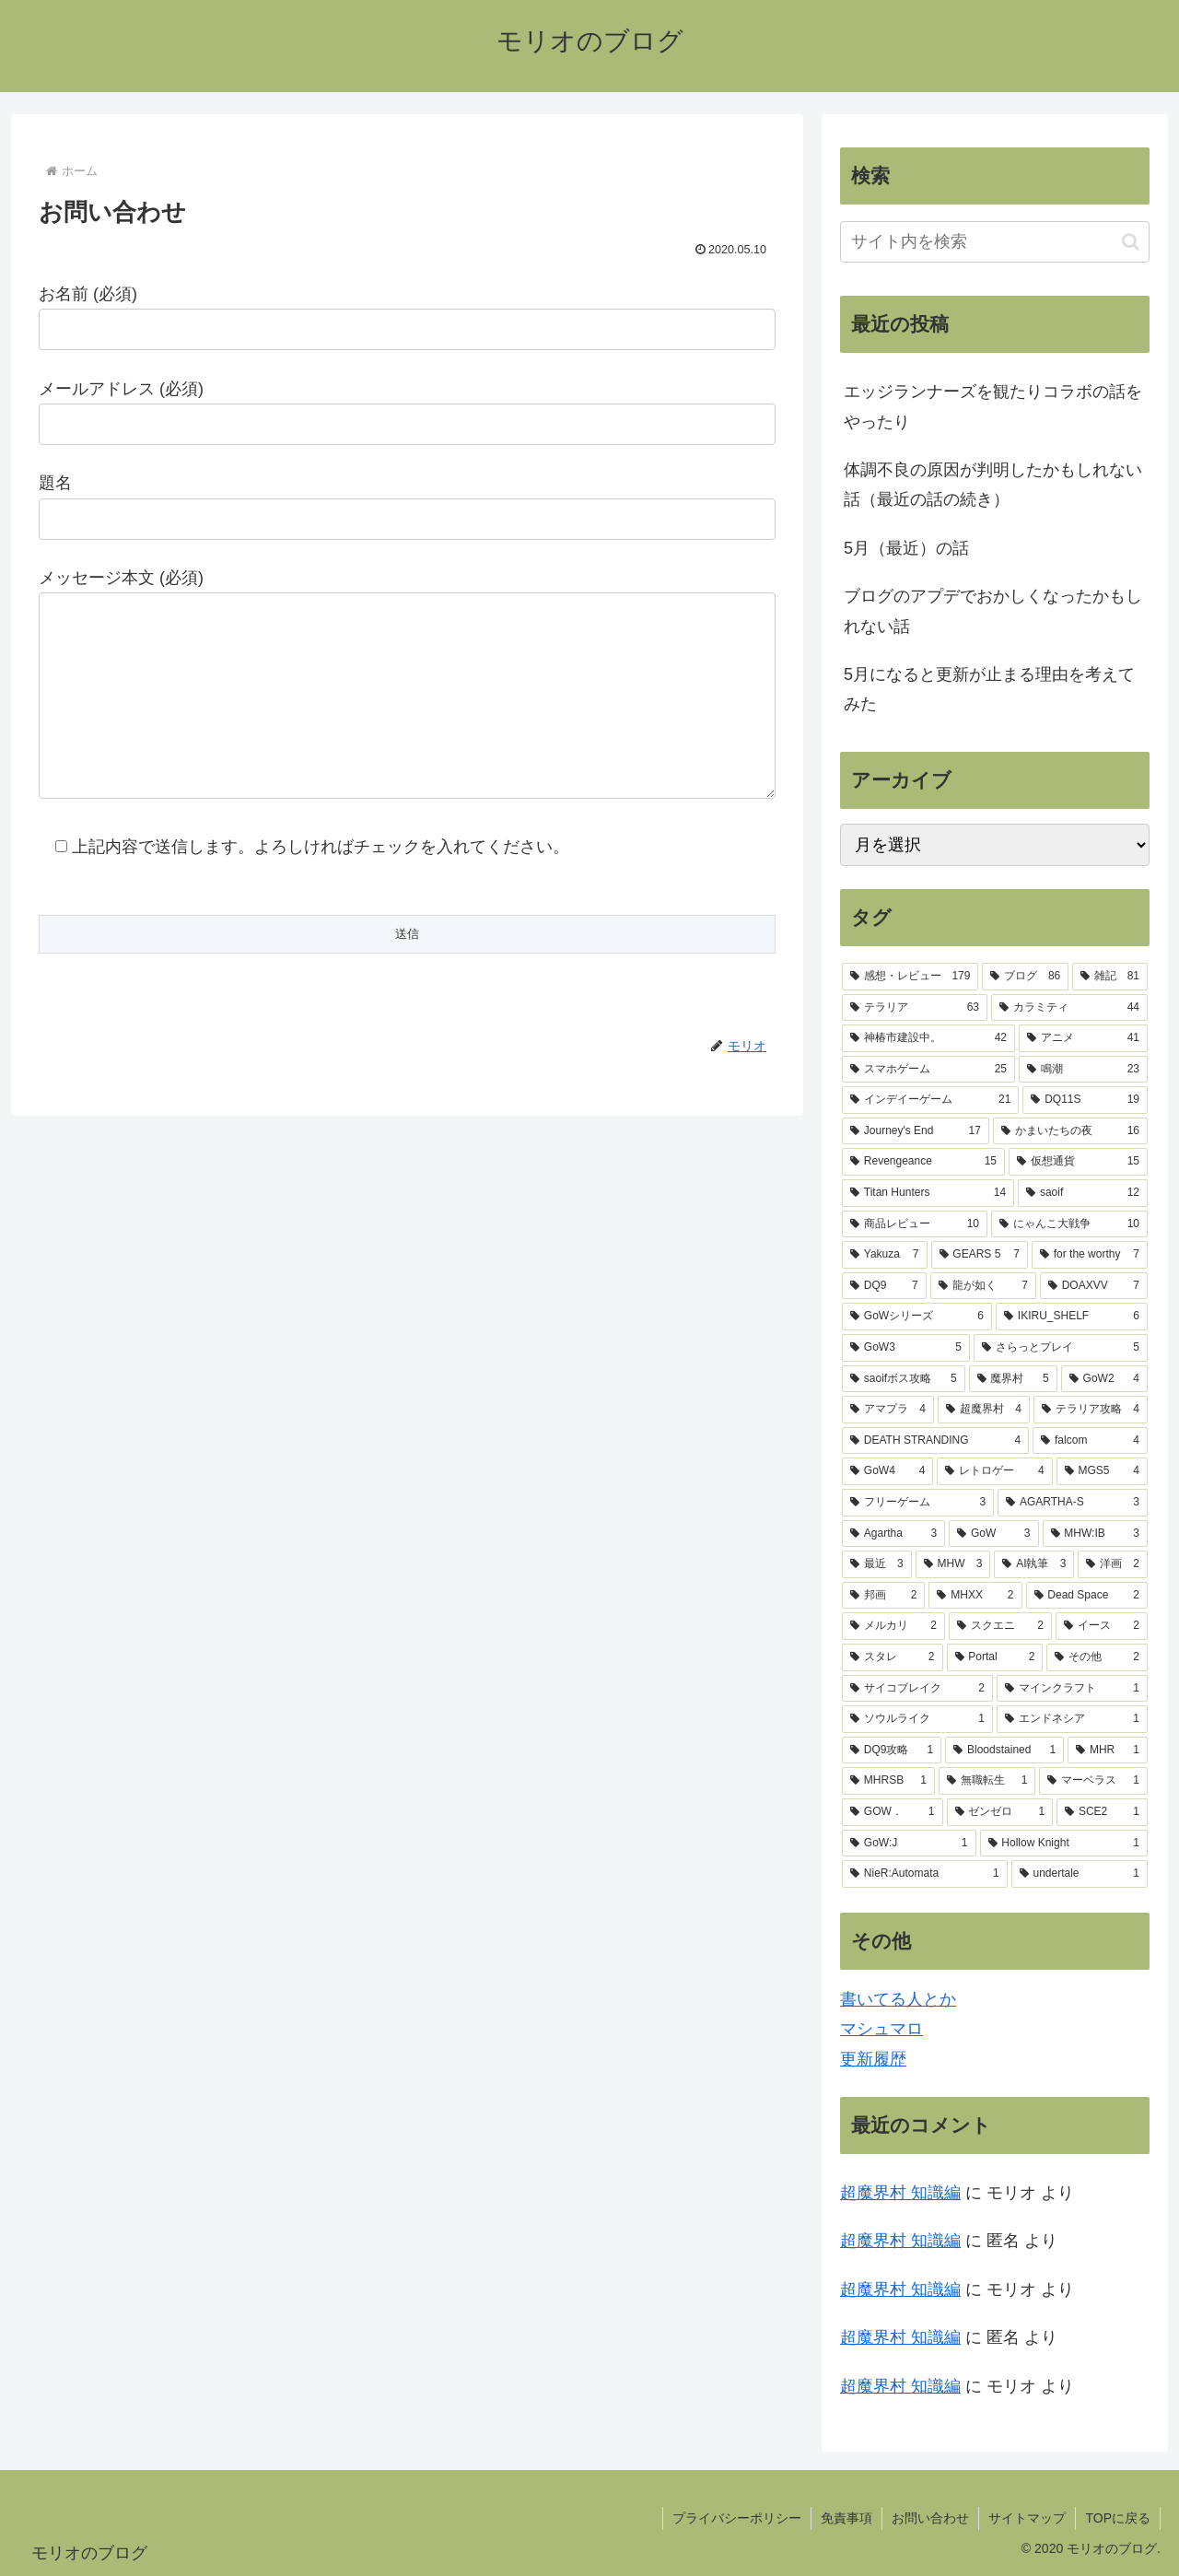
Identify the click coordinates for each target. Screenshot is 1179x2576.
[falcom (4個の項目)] (1090, 1441)
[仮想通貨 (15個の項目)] (1078, 1162)
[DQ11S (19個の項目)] (1085, 1100)
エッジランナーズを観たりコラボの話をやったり (993, 406)
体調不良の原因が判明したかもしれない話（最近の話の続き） (993, 485)
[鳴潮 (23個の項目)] (1083, 1069)
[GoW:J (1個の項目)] (909, 1843)
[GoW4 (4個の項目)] (887, 1471)
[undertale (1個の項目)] (1079, 1874)
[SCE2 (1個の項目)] (1102, 1812)
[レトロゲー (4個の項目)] (994, 1471)
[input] (995, 242)
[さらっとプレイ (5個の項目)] (1061, 1348)
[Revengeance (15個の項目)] (923, 1162)
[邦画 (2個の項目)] (883, 1596)
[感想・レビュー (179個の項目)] (910, 976)
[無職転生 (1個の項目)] (987, 1781)
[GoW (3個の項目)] (993, 1534)
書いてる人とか (898, 1999)
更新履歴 (873, 2059)
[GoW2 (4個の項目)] (1104, 1379)
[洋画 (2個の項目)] (1113, 1564)
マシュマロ (881, 2029)
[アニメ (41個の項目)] (1083, 1038)
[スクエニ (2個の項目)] (1000, 1626)
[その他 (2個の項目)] (1097, 1657)
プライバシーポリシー (736, 2518)
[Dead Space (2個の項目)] (1087, 1596)
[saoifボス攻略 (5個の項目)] (903, 1379)
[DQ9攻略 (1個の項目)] (891, 1750)
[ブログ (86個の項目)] (1025, 976)
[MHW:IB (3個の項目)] (1096, 1534)
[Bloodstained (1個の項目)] (1004, 1750)
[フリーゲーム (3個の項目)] (918, 1502)
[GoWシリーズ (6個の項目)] (917, 1316)
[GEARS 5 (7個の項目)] (979, 1255)
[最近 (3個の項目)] (877, 1564)
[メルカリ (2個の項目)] (893, 1626)
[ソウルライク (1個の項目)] (917, 1719)
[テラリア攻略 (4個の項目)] (1090, 1409)
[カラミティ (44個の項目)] (1069, 1008)
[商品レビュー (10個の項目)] (914, 1224)
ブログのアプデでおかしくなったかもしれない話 (993, 611)
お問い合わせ (930, 2518)
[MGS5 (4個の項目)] (1102, 1471)
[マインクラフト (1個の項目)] (1072, 1689)
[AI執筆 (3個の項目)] (1034, 1564)
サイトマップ (1027, 2518)
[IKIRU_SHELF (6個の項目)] (1072, 1316)
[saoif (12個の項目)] (1083, 1193)
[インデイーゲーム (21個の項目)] (930, 1100)
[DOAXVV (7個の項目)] (1094, 1286)
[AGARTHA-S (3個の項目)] (1073, 1502)
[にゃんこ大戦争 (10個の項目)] (1069, 1224)
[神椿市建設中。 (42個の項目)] (928, 1038)
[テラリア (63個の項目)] (914, 1008)
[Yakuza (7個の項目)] (885, 1255)
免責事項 (846, 2518)
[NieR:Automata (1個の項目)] (925, 1874)
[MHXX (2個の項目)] (974, 1596)
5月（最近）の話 (906, 548)
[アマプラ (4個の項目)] (888, 1409)
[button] (1131, 241)
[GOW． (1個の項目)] (892, 1812)
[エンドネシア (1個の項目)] (1072, 1719)
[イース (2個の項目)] (1102, 1626)
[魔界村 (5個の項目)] (1013, 1379)
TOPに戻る (1117, 2518)
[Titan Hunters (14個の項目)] (928, 1193)
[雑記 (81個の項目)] (1110, 976)
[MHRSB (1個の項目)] (888, 1781)
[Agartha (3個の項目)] (893, 1534)
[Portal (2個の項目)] (995, 1657)
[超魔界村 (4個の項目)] (984, 1409)
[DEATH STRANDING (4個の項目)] (935, 1441)
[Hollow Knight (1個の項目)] (1064, 1843)
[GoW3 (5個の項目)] (906, 1348)
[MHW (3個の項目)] (953, 1564)
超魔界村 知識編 (900, 2193)
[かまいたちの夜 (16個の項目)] (1070, 1131)
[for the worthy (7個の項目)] (1090, 1255)
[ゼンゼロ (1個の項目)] (1000, 1812)
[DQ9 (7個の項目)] (884, 1286)
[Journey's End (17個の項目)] (915, 1131)
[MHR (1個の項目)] (1108, 1750)
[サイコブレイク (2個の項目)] (917, 1689)
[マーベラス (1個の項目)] (1093, 1781)
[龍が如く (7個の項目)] (983, 1286)
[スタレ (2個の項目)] (892, 1657)
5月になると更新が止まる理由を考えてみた (989, 689)
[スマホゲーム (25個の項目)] (928, 1069)
